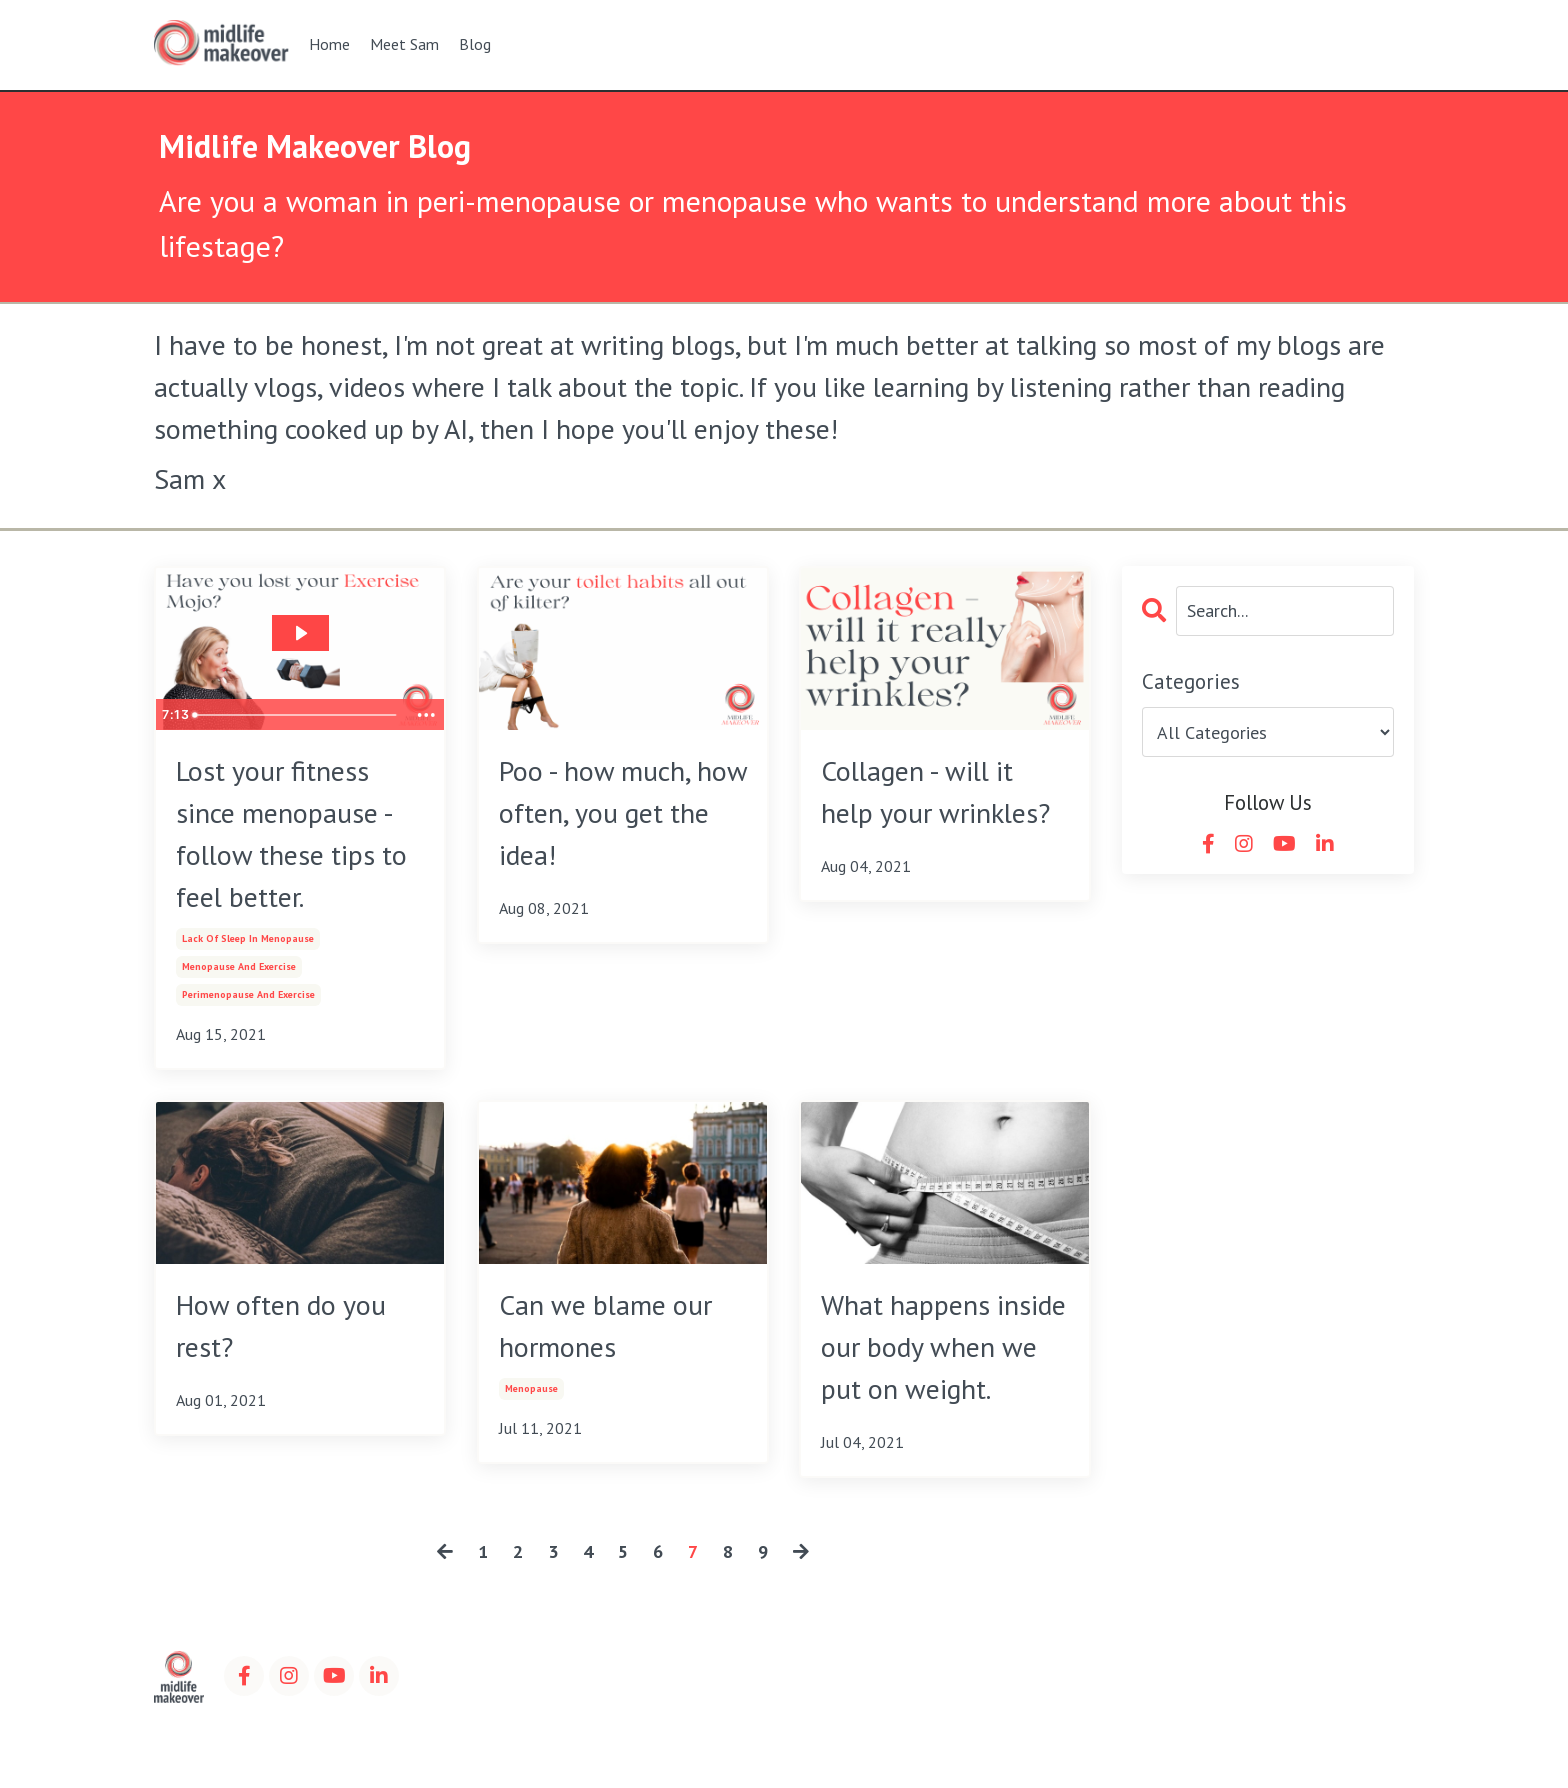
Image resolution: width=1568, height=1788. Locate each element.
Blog (475, 44)
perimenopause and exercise (248, 994)
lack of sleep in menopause (248, 938)
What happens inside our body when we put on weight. (943, 1346)
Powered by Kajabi (1358, 1736)
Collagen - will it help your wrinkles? (935, 791)
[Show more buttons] (426, 715)
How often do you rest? (281, 1325)
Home (329, 44)
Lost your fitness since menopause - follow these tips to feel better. (291, 833)
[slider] (296, 715)
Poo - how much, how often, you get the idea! (623, 812)
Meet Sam (404, 44)
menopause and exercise (239, 966)
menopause (531, 1388)
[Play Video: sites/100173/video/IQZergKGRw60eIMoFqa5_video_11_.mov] (300, 633)
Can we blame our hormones (605, 1325)
